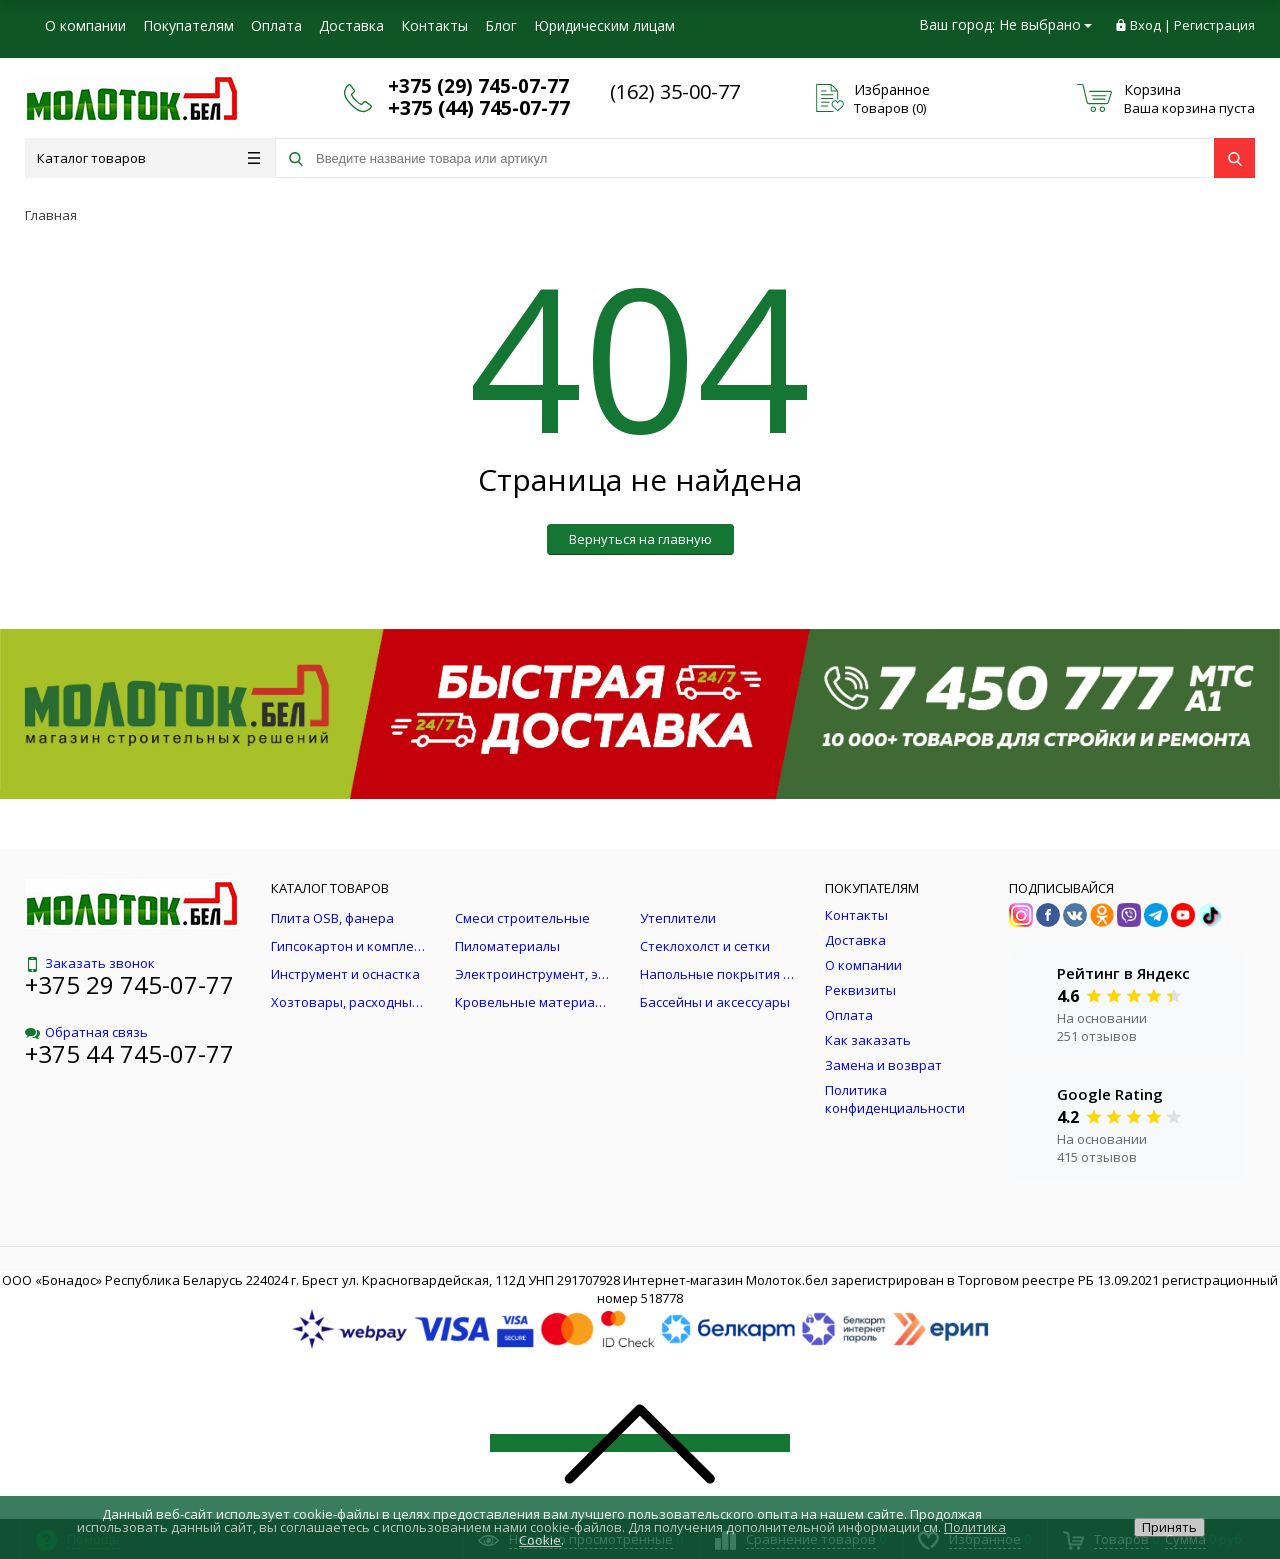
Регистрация (1214, 25)
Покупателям (188, 25)
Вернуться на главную (640, 539)
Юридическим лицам (604, 25)
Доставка (351, 25)
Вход (1145, 25)
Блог (501, 25)
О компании (85, 25)
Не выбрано (1045, 24)
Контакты (434, 25)
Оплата (276, 25)
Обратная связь (86, 1032)
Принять (1169, 1527)
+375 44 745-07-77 (129, 1053)
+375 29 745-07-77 (129, 984)
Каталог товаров (148, 158)
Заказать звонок (90, 963)
